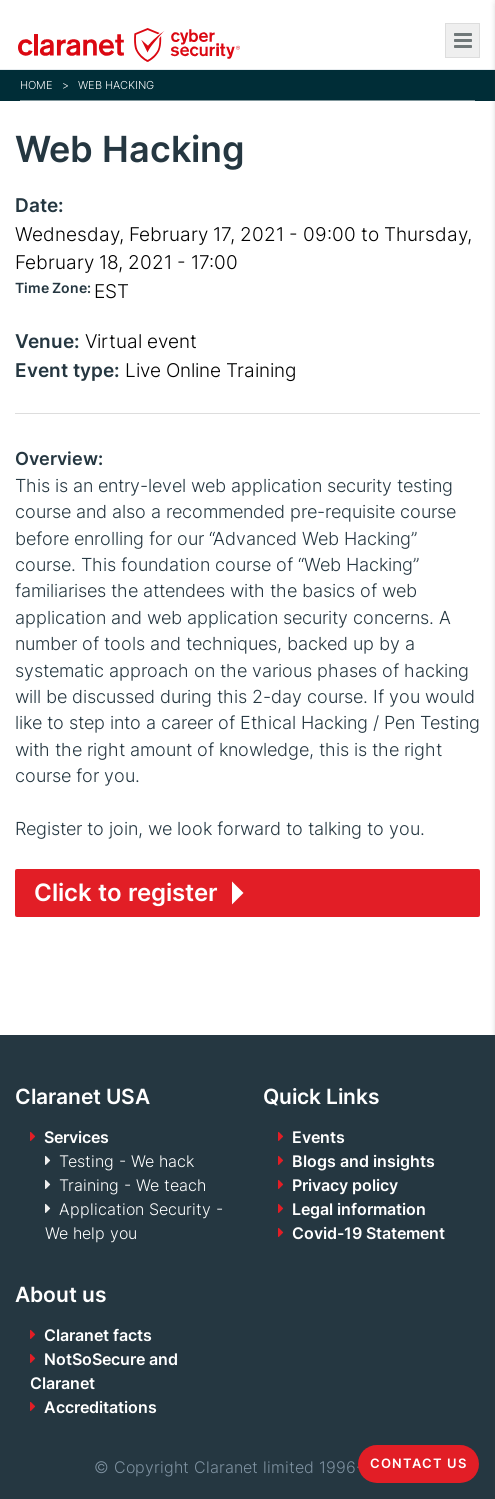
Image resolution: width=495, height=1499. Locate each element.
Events (318, 1137)
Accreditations (100, 1407)
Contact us (418, 1463)
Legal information (359, 1209)
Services (76, 1137)
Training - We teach (132, 1185)
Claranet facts (98, 1335)
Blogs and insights (363, 1161)
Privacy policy (345, 1185)
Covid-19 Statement (368, 1233)
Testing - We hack (126, 1161)
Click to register (126, 892)
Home (36, 85)
